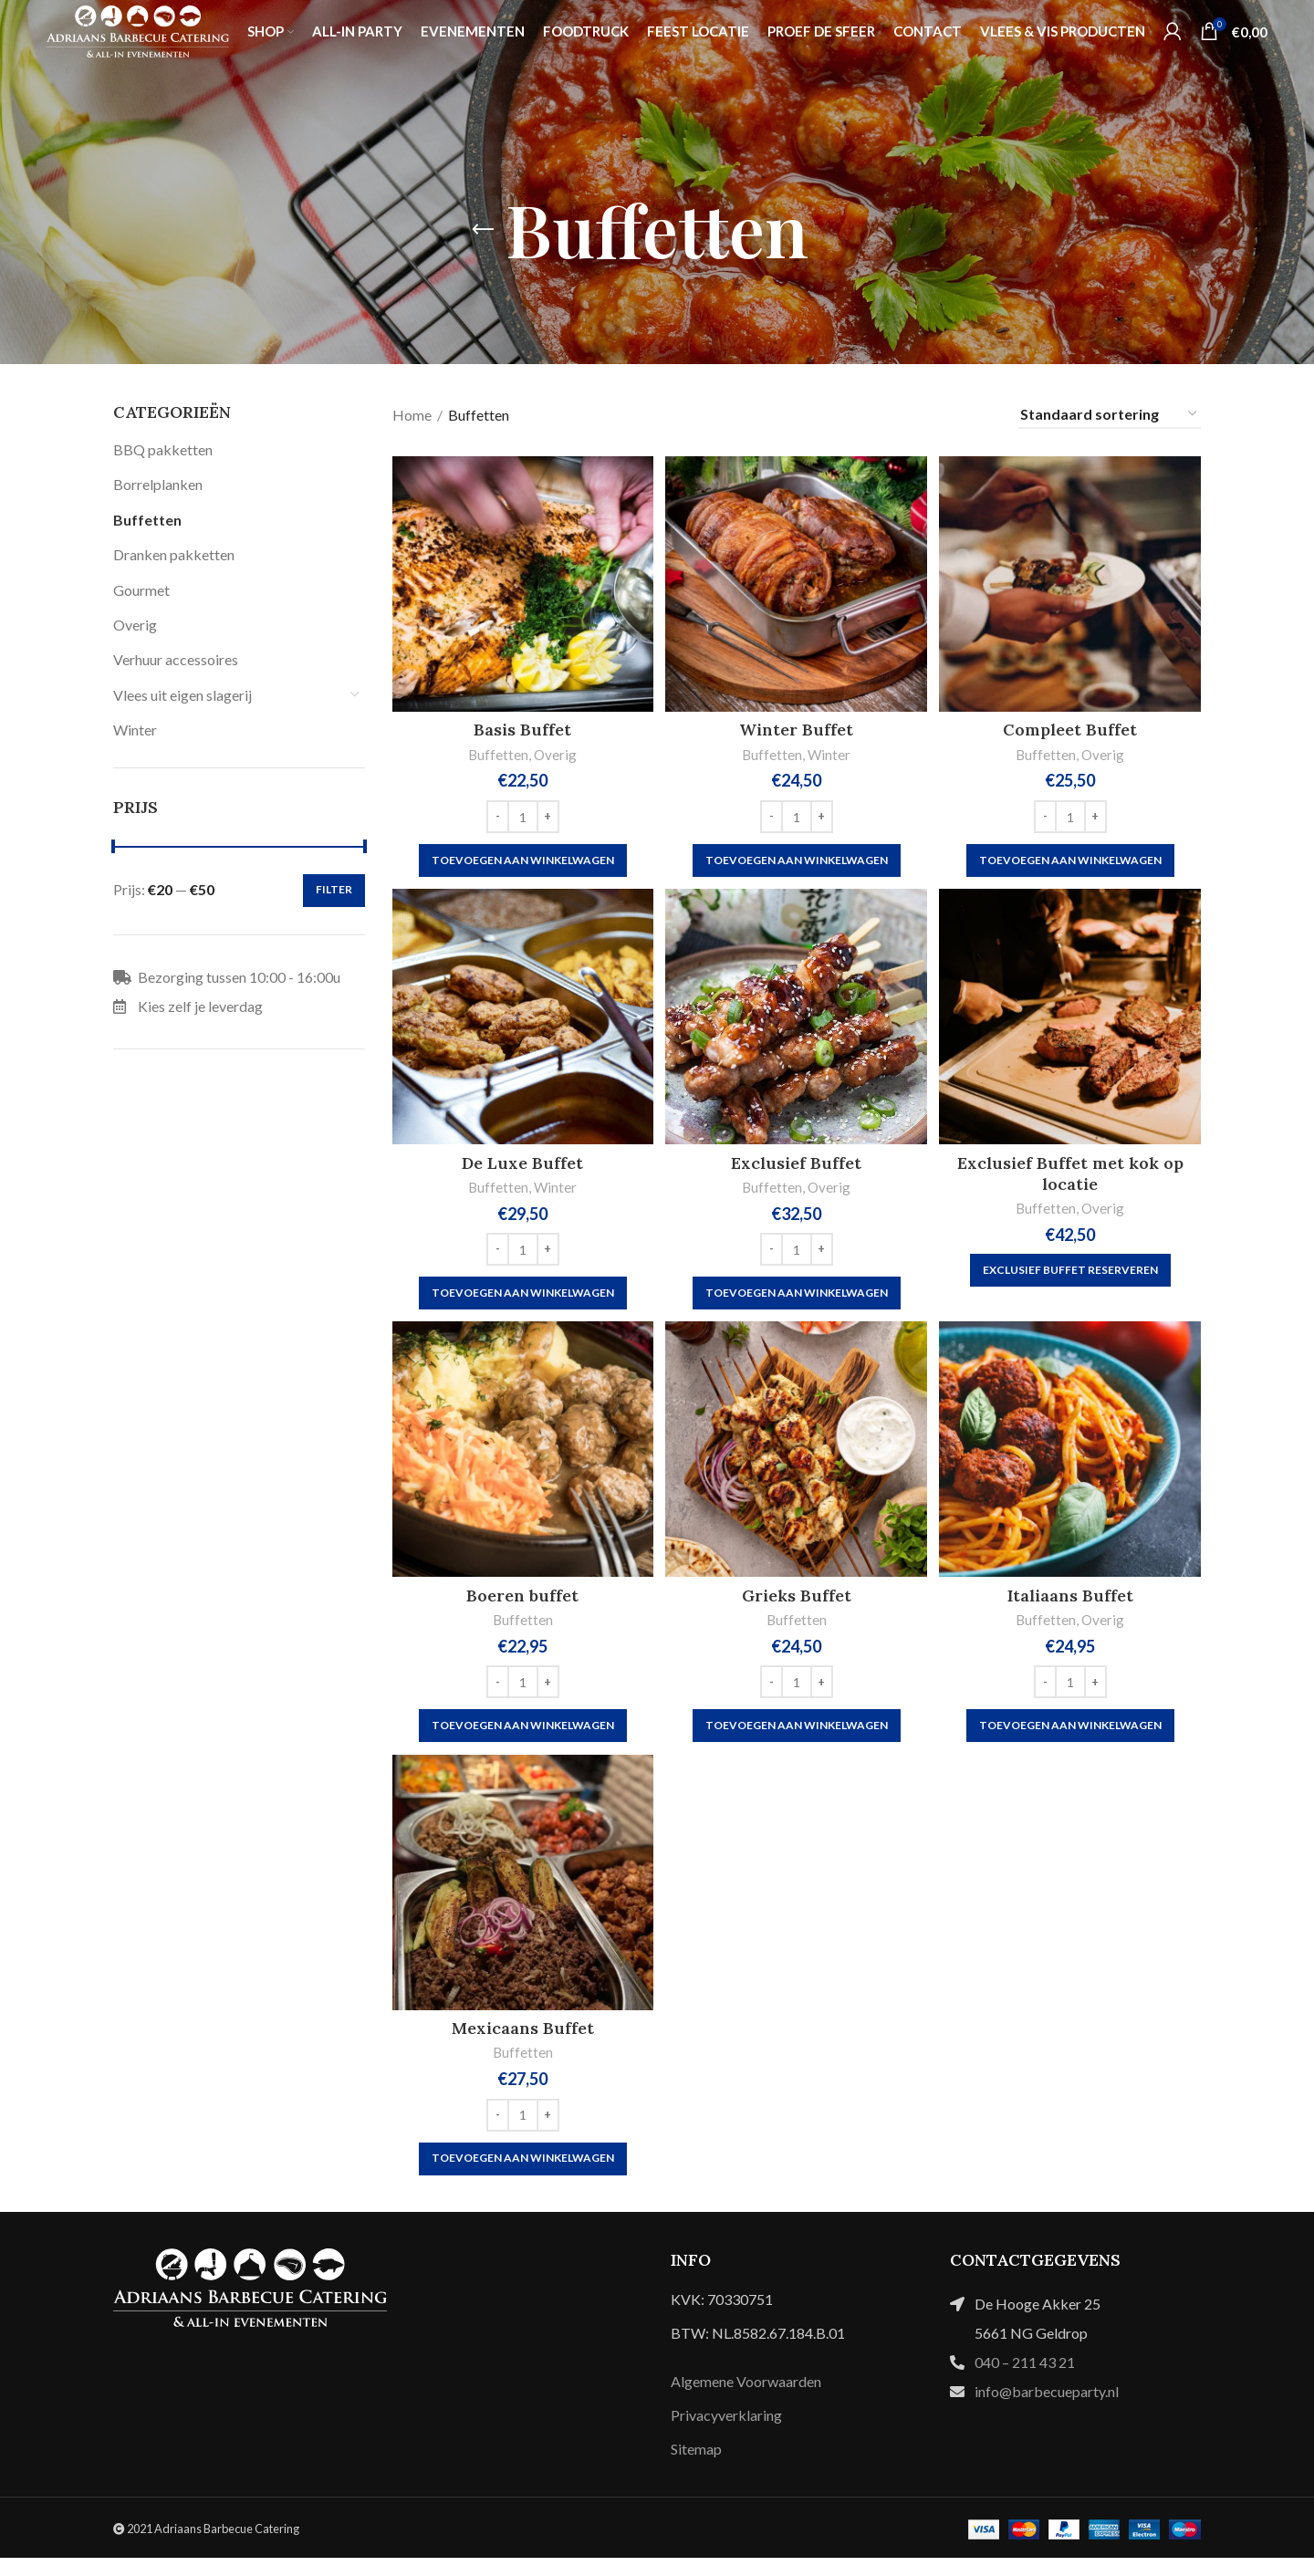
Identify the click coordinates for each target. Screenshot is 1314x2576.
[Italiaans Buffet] (1072, 1462)
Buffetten (147, 519)
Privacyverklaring (726, 2433)
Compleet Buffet (1072, 729)
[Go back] (483, 230)
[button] (521, 860)
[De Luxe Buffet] (521, 1023)
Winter (135, 729)
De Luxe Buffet (520, 1168)
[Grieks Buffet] (796, 1462)
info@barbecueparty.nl (1047, 2409)
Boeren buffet (520, 1607)
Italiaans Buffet (1072, 1607)
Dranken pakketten (174, 554)
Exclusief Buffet (796, 1168)
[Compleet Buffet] (1072, 584)
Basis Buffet (520, 729)
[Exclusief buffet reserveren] (1072, 1276)
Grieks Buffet (796, 1607)
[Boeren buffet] (521, 1462)
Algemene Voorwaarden (746, 2399)
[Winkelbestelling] (1109, 415)
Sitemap (696, 2468)
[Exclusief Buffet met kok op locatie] (1072, 1023)
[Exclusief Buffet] (796, 1023)
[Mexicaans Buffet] (521, 1900)
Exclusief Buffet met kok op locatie (1072, 1179)
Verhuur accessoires (175, 659)
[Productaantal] (521, 816)
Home (412, 414)
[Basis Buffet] (521, 584)
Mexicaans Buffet (521, 2046)
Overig (135, 624)
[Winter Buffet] (796, 584)
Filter (334, 889)
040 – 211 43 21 (1025, 2380)
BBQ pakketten (163, 449)
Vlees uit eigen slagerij (182, 695)
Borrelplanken (158, 484)
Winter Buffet (796, 729)
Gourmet (141, 590)
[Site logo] (138, 46)
